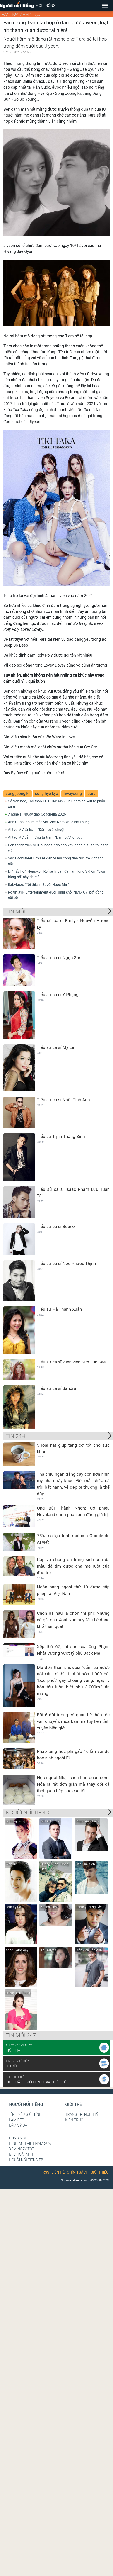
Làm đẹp (16, 2120)
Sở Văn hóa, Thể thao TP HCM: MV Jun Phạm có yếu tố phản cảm (56, 804)
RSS (46, 2172)
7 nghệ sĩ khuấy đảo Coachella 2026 (37, 814)
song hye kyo (46, 793)
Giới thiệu (99, 2172)
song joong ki (17, 793)
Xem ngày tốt (21, 2149)
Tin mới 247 (21, 2035)
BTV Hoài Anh (21, 2154)
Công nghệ (19, 2138)
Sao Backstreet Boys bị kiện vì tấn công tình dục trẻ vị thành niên (55, 861)
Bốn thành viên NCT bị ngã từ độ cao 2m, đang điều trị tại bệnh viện (58, 848)
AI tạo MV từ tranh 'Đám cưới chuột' (36, 830)
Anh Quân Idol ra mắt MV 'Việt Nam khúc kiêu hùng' (49, 822)
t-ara (91, 793)
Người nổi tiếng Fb (26, 2160)
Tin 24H (15, 1436)
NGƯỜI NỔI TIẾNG (27, 1812)
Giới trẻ (73, 2104)
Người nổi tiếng (26, 2104)
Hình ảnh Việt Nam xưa (30, 2143)
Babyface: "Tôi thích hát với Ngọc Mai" (38, 884)
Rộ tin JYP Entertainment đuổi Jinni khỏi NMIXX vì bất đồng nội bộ (56, 895)
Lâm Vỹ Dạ (18, 2125)
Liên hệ (58, 2172)
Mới (39, 5)
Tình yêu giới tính (25, 2114)
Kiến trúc (74, 2120)
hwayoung (73, 793)
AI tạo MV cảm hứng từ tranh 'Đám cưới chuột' (45, 837)
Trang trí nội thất (82, 2114)
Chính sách (77, 2172)
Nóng (50, 5)
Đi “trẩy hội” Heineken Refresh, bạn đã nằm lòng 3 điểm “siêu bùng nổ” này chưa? (56, 874)
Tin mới (16, 911)
